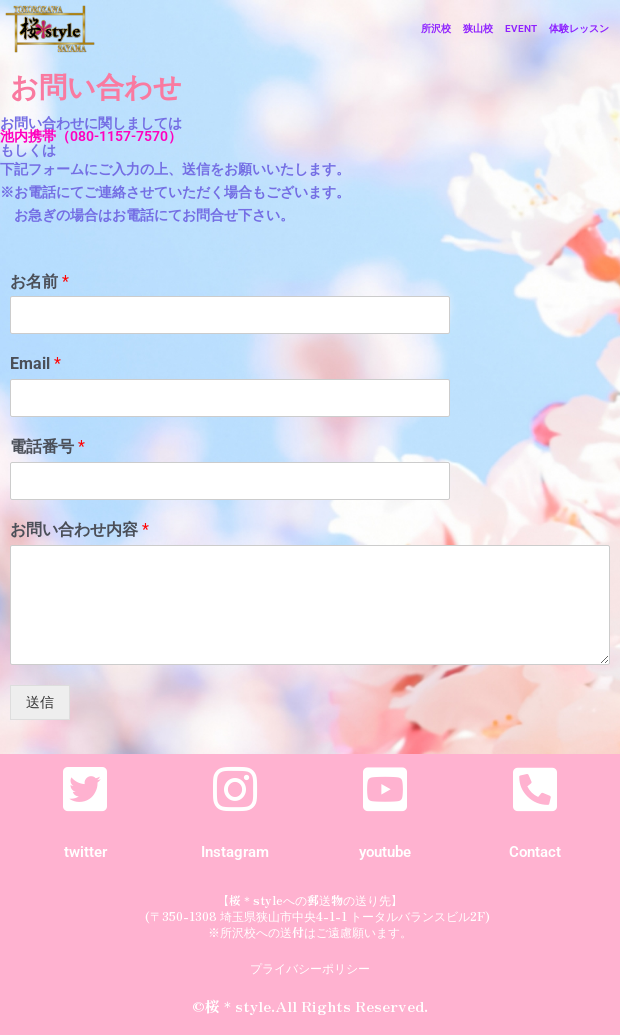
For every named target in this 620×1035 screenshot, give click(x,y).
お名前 (39, 281)
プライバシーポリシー (310, 967)
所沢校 (436, 28)
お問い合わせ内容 (79, 529)
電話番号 (47, 446)
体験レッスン (579, 28)
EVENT (521, 28)
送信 (40, 702)
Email (35, 363)
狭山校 (478, 28)
